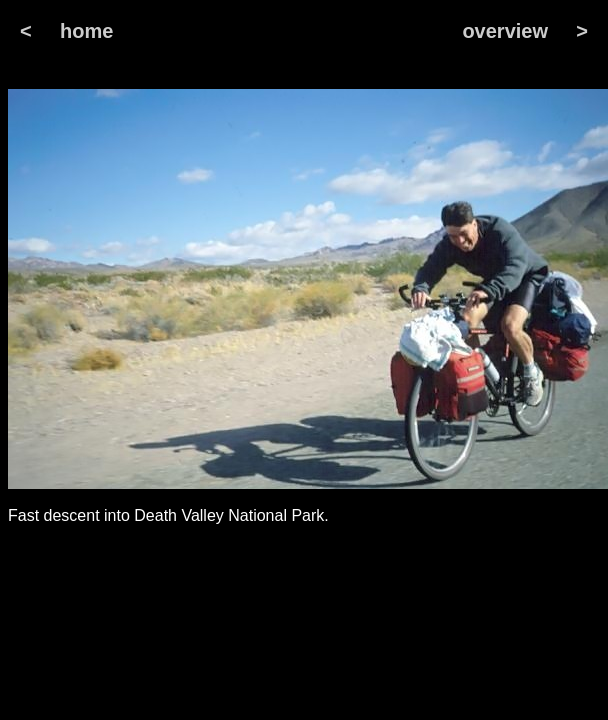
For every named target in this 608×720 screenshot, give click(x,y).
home (86, 31)
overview (505, 31)
